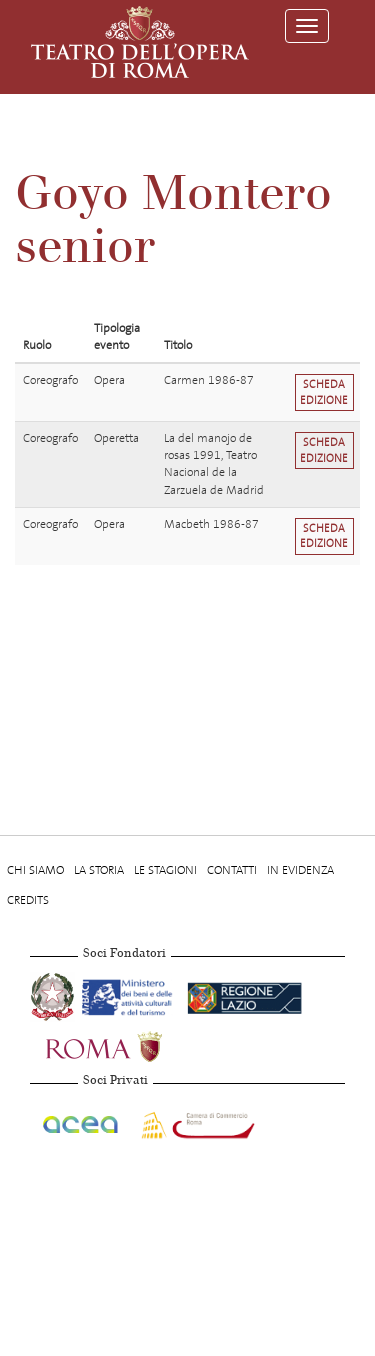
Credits (28, 900)
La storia (99, 870)
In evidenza (300, 870)
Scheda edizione (324, 392)
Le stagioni (165, 870)
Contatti (232, 870)
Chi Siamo (35, 870)
